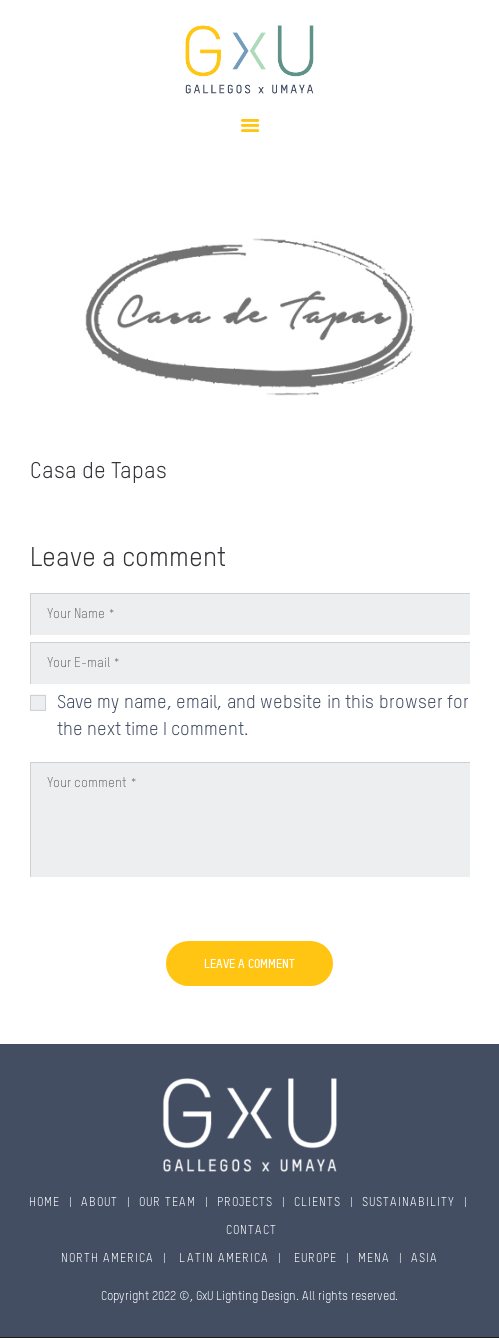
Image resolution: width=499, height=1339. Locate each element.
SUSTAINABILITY (408, 1203)
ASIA (424, 1259)
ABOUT (99, 1203)
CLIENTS (317, 1203)
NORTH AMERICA (107, 1259)
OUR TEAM (167, 1203)
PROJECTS (245, 1203)
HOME (44, 1203)
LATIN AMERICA (222, 1259)
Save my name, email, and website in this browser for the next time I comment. (263, 716)
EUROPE (313, 1259)
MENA (374, 1259)
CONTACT (251, 1231)
